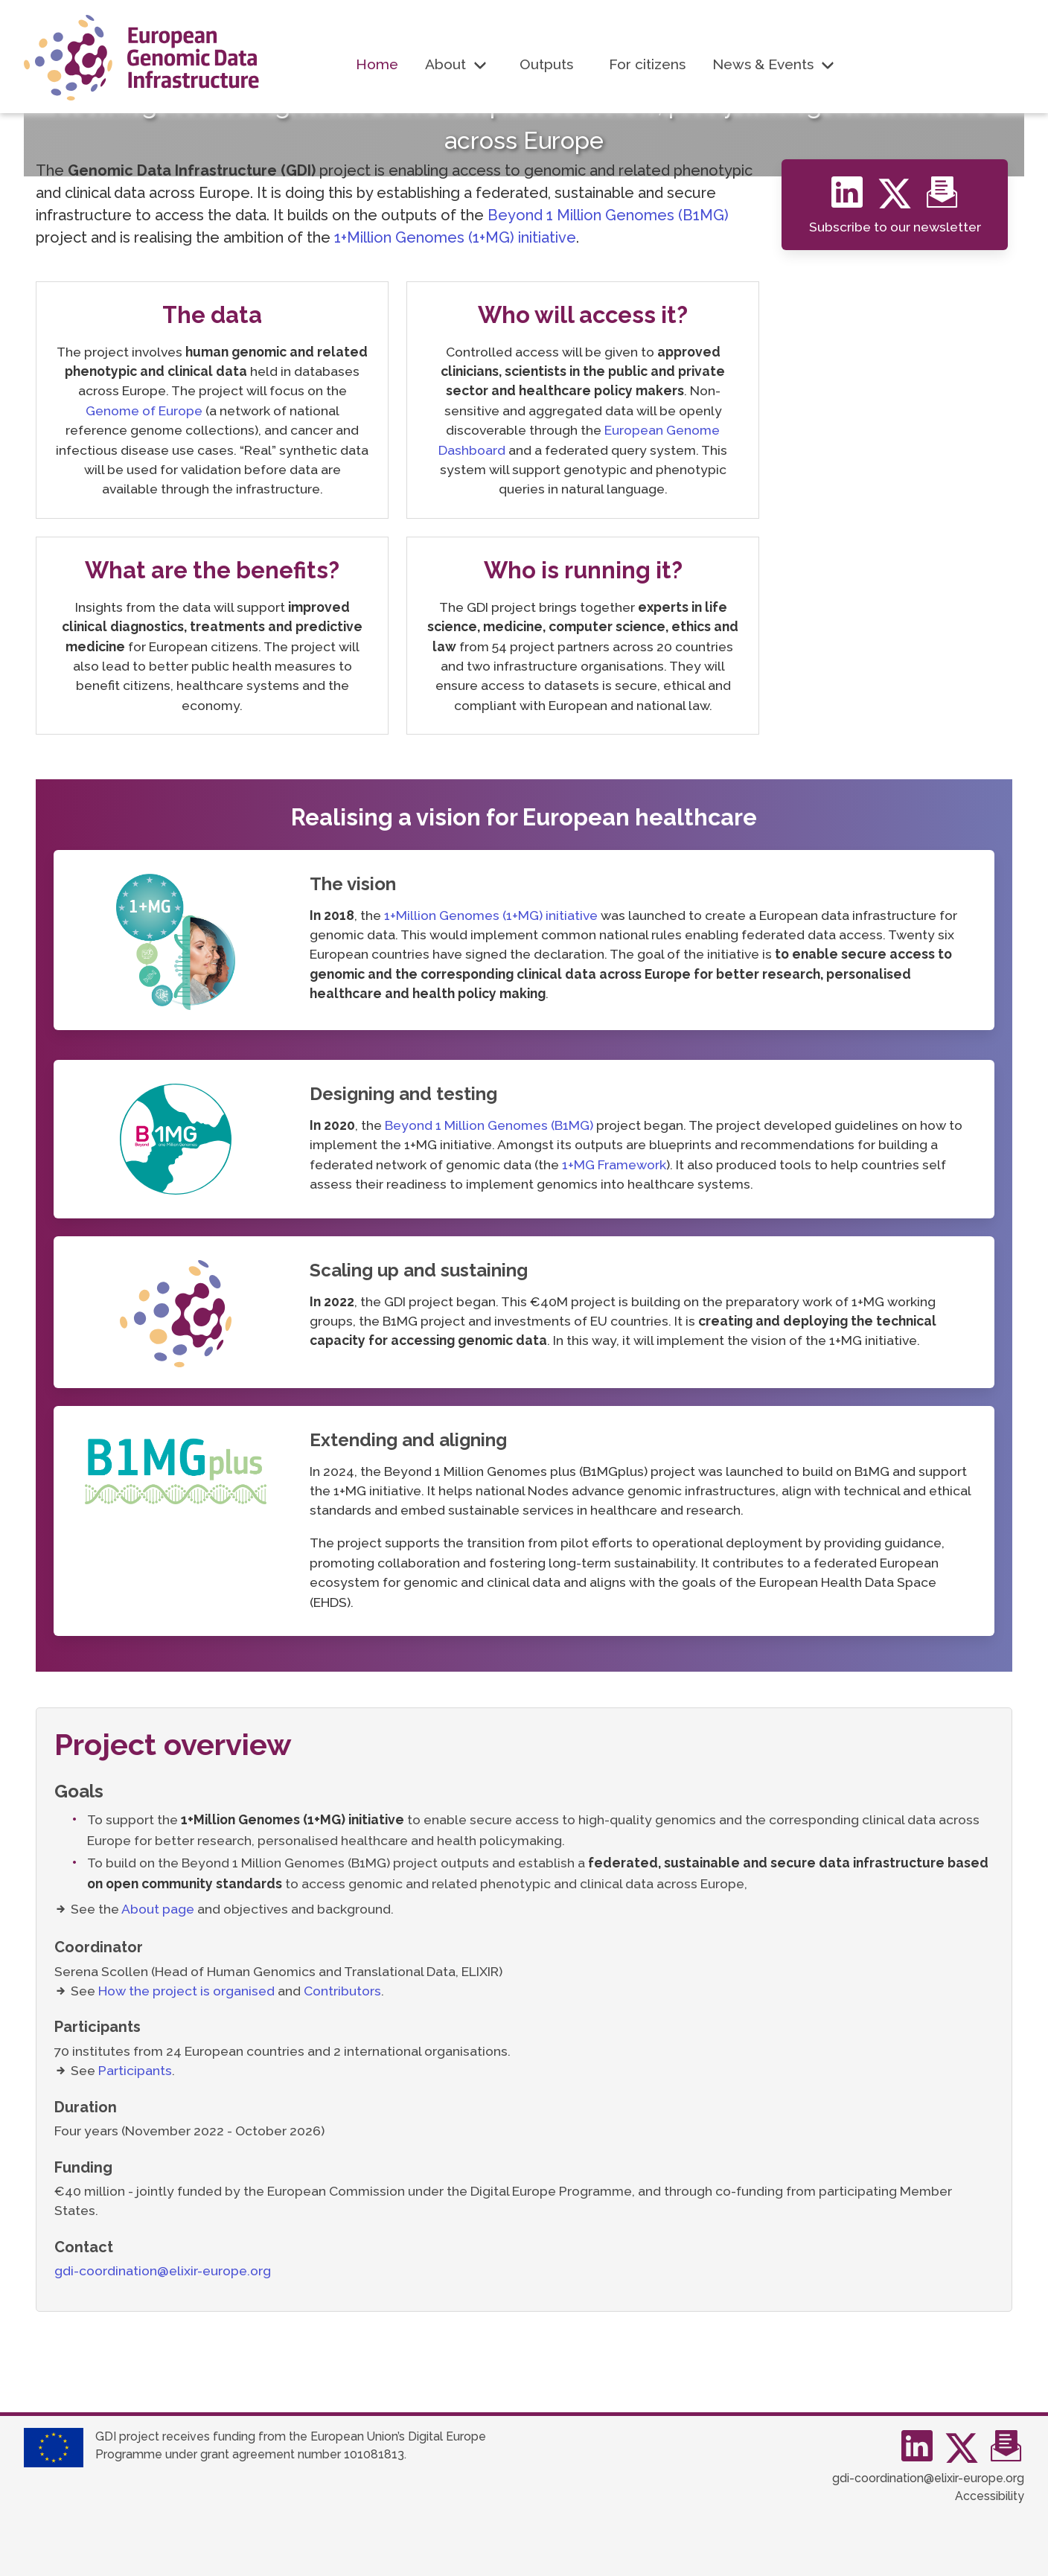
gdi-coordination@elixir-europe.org (162, 2270)
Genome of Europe (144, 410)
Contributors (342, 1990)
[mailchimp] (1006, 2454)
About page (157, 1909)
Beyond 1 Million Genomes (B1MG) (608, 215)
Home (377, 64)
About (445, 64)
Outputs (546, 64)
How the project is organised (186, 1990)
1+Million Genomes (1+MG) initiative (455, 237)
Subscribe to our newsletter (895, 226)
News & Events (763, 64)
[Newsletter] (942, 200)
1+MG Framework (614, 1164)
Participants (135, 2070)
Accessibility (989, 2496)
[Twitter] (900, 200)
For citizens (647, 64)
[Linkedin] (851, 200)
